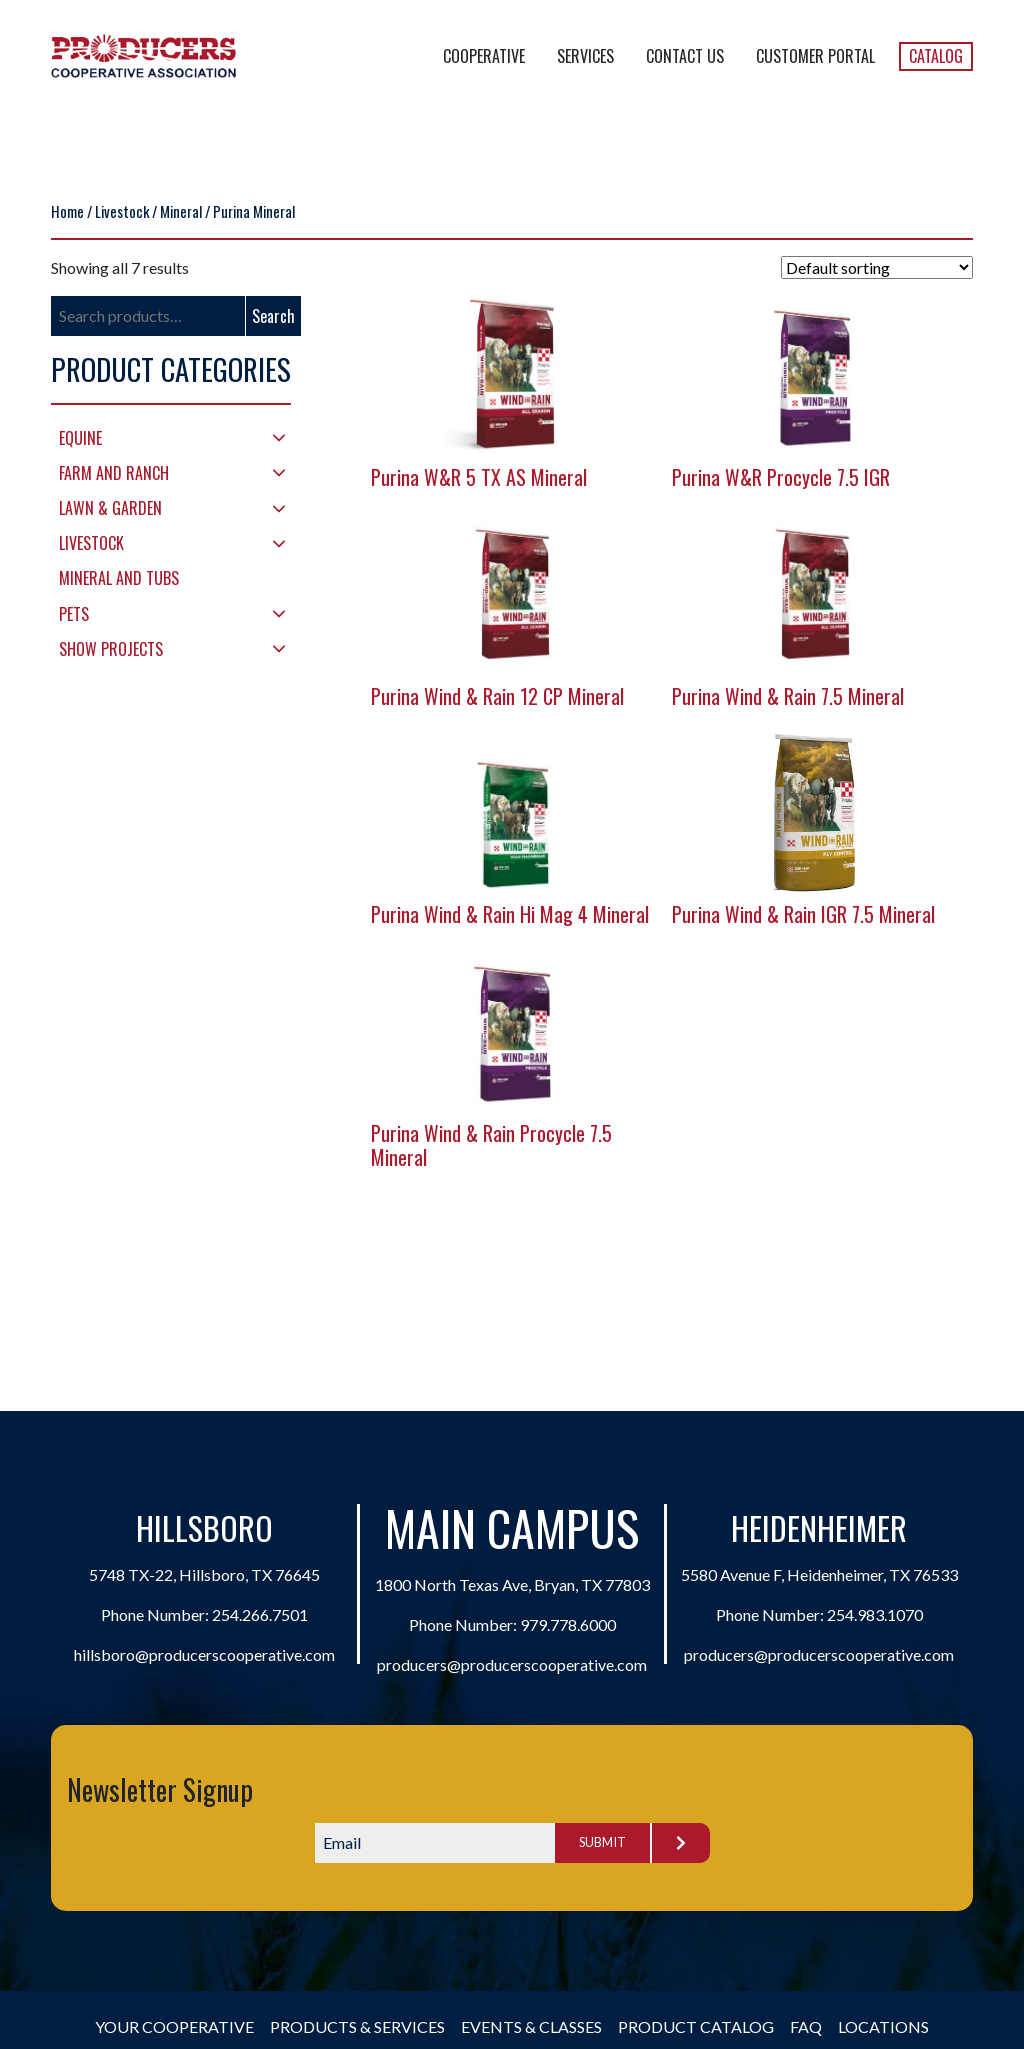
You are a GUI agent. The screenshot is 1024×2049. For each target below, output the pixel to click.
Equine (80, 438)
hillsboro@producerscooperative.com (204, 1654)
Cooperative (484, 56)
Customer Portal (815, 56)
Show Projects (111, 649)
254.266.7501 (260, 1614)
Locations (883, 2026)
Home (67, 211)
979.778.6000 (568, 1624)
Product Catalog (696, 2026)
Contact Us (685, 56)
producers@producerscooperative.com (512, 1664)
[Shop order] (877, 267)
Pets (74, 614)
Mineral (181, 211)
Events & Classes (531, 2026)
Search (273, 316)
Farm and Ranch (114, 473)
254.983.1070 (875, 1614)
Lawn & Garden (110, 508)
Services (585, 56)
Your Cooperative (174, 2026)
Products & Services (357, 2026)
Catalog (936, 56)
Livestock (122, 211)
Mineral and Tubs (119, 578)
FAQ (806, 2026)
